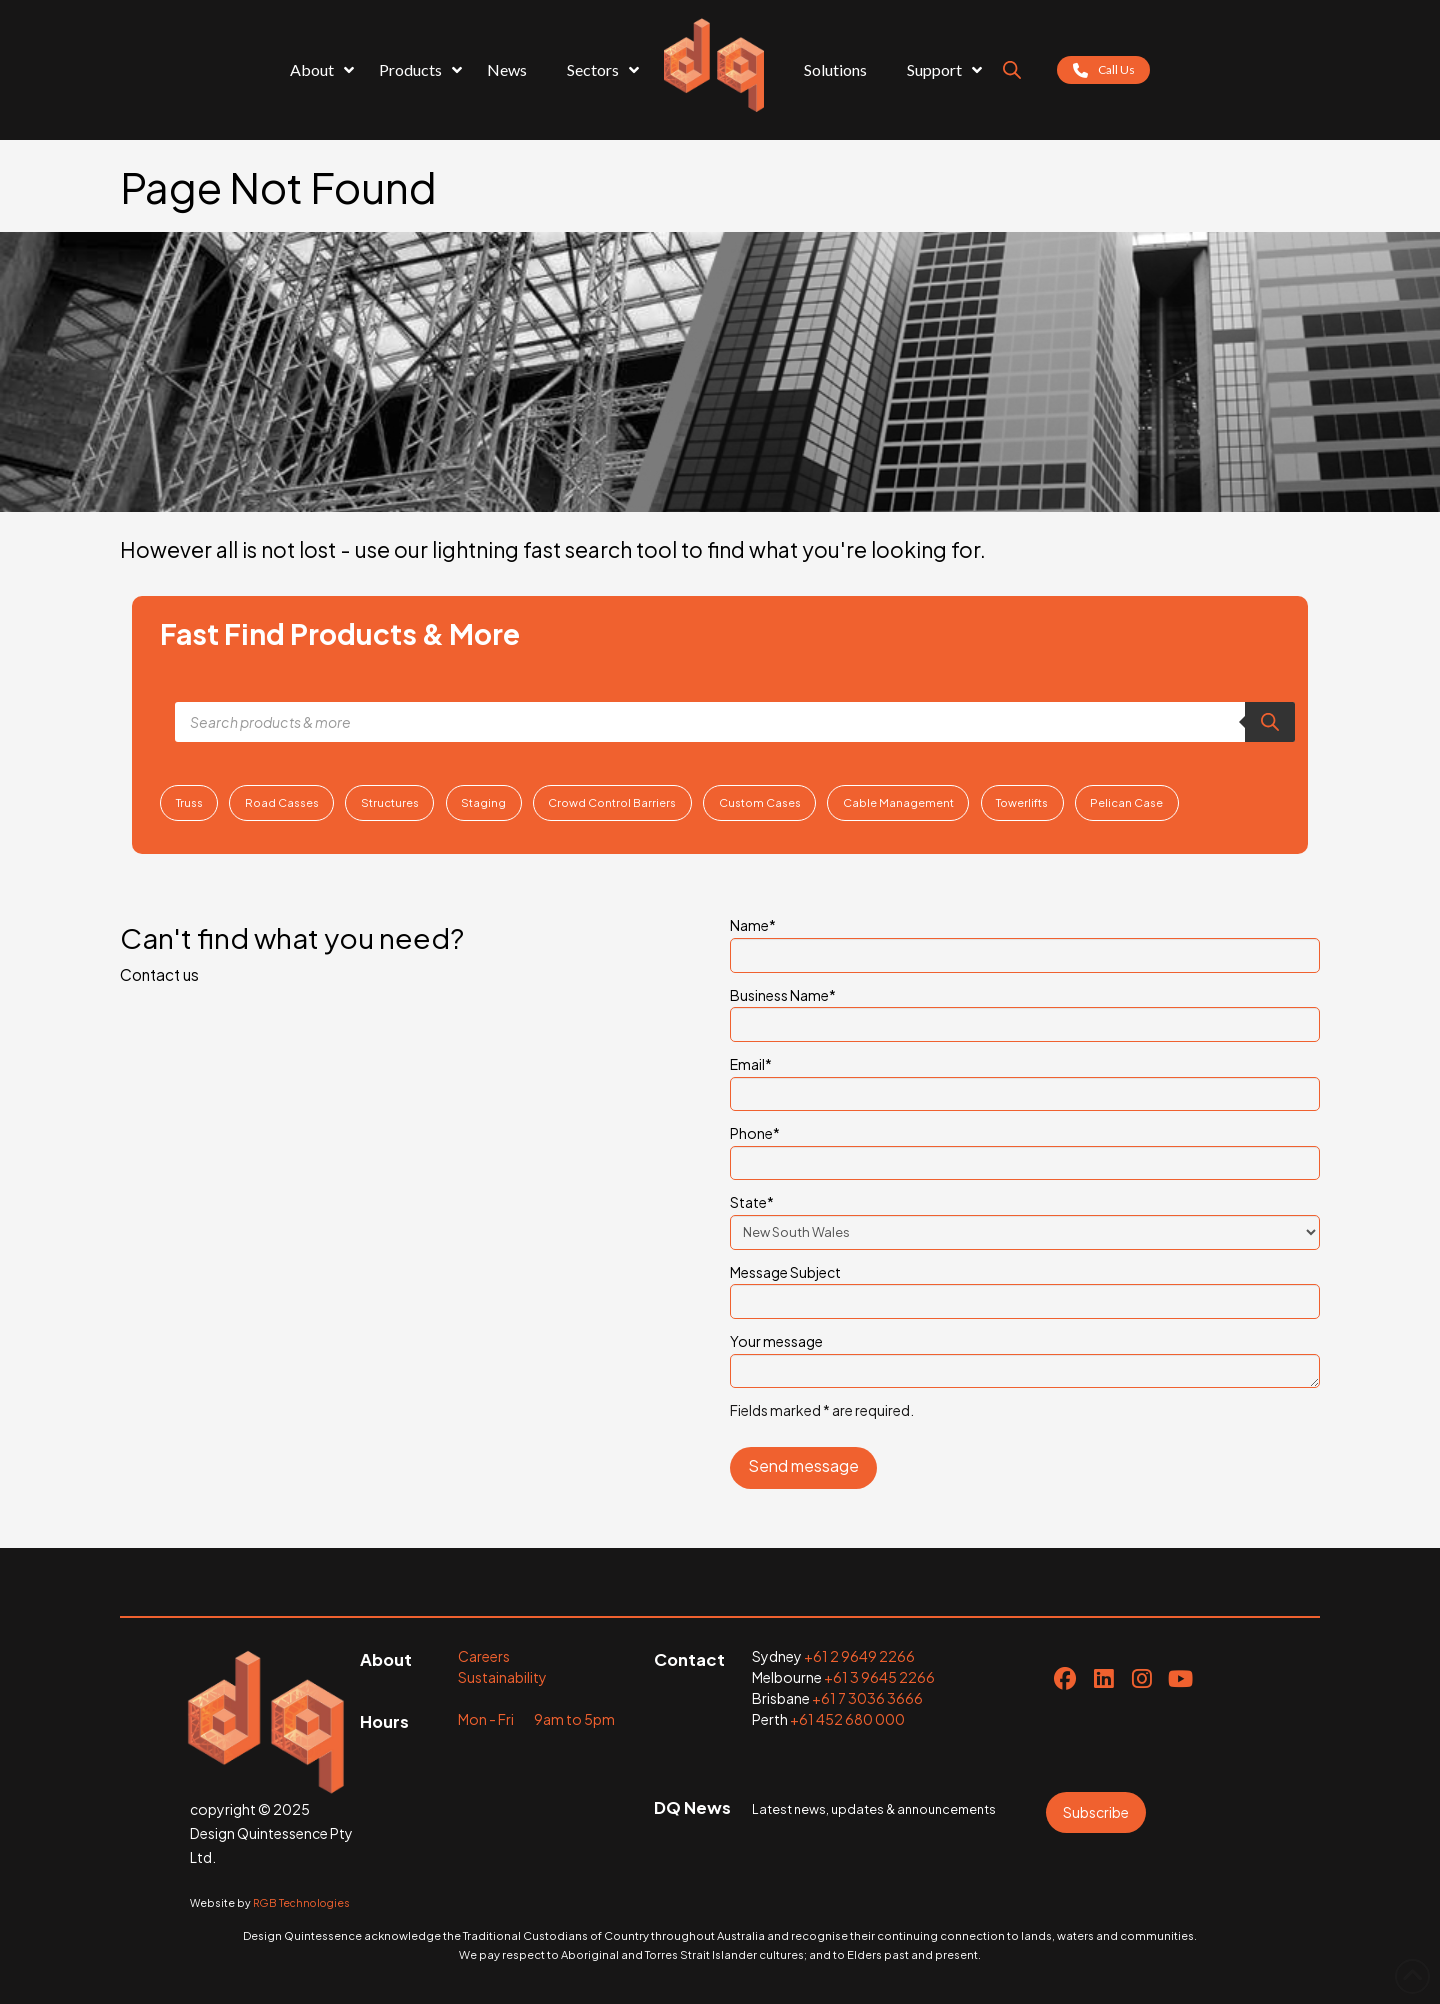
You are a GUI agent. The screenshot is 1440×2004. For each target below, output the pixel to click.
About (386, 1659)
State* (1025, 1218)
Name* (1025, 941)
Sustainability (502, 1677)
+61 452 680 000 (847, 1719)
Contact (689, 1659)
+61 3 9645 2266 (879, 1677)
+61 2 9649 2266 (859, 1656)
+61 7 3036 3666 (867, 1698)
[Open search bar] (1012, 70)
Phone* (1025, 1149)
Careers (484, 1656)
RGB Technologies (301, 1902)
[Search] (1270, 722)
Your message (1025, 1353)
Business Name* (1025, 1011)
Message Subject (1025, 1288)
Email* (1025, 1080)
